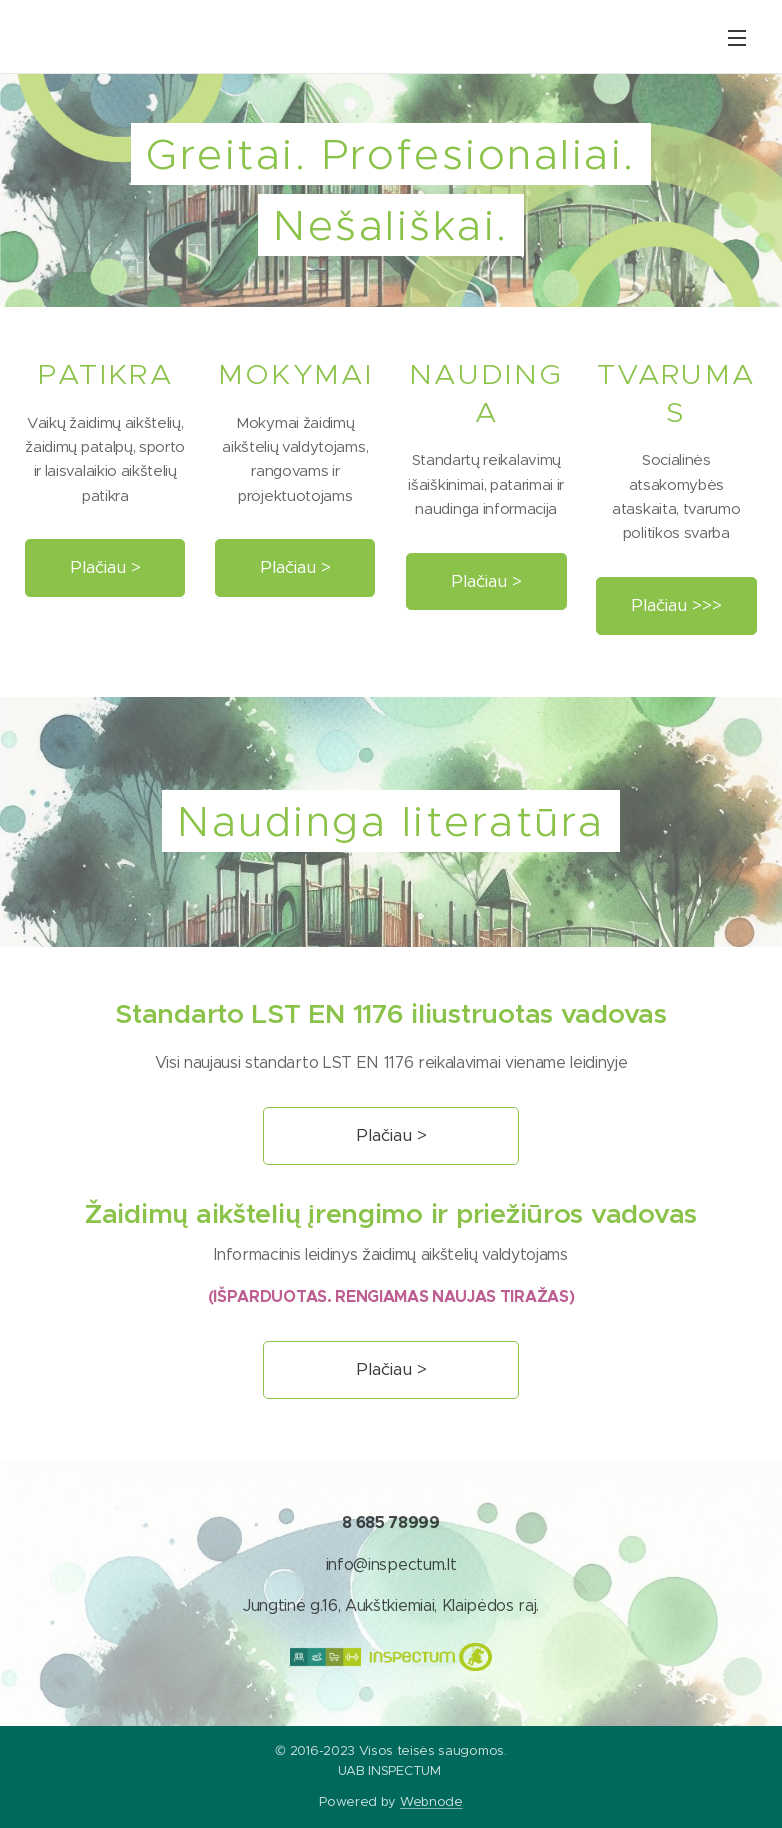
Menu (737, 38)
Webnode (431, 1801)
